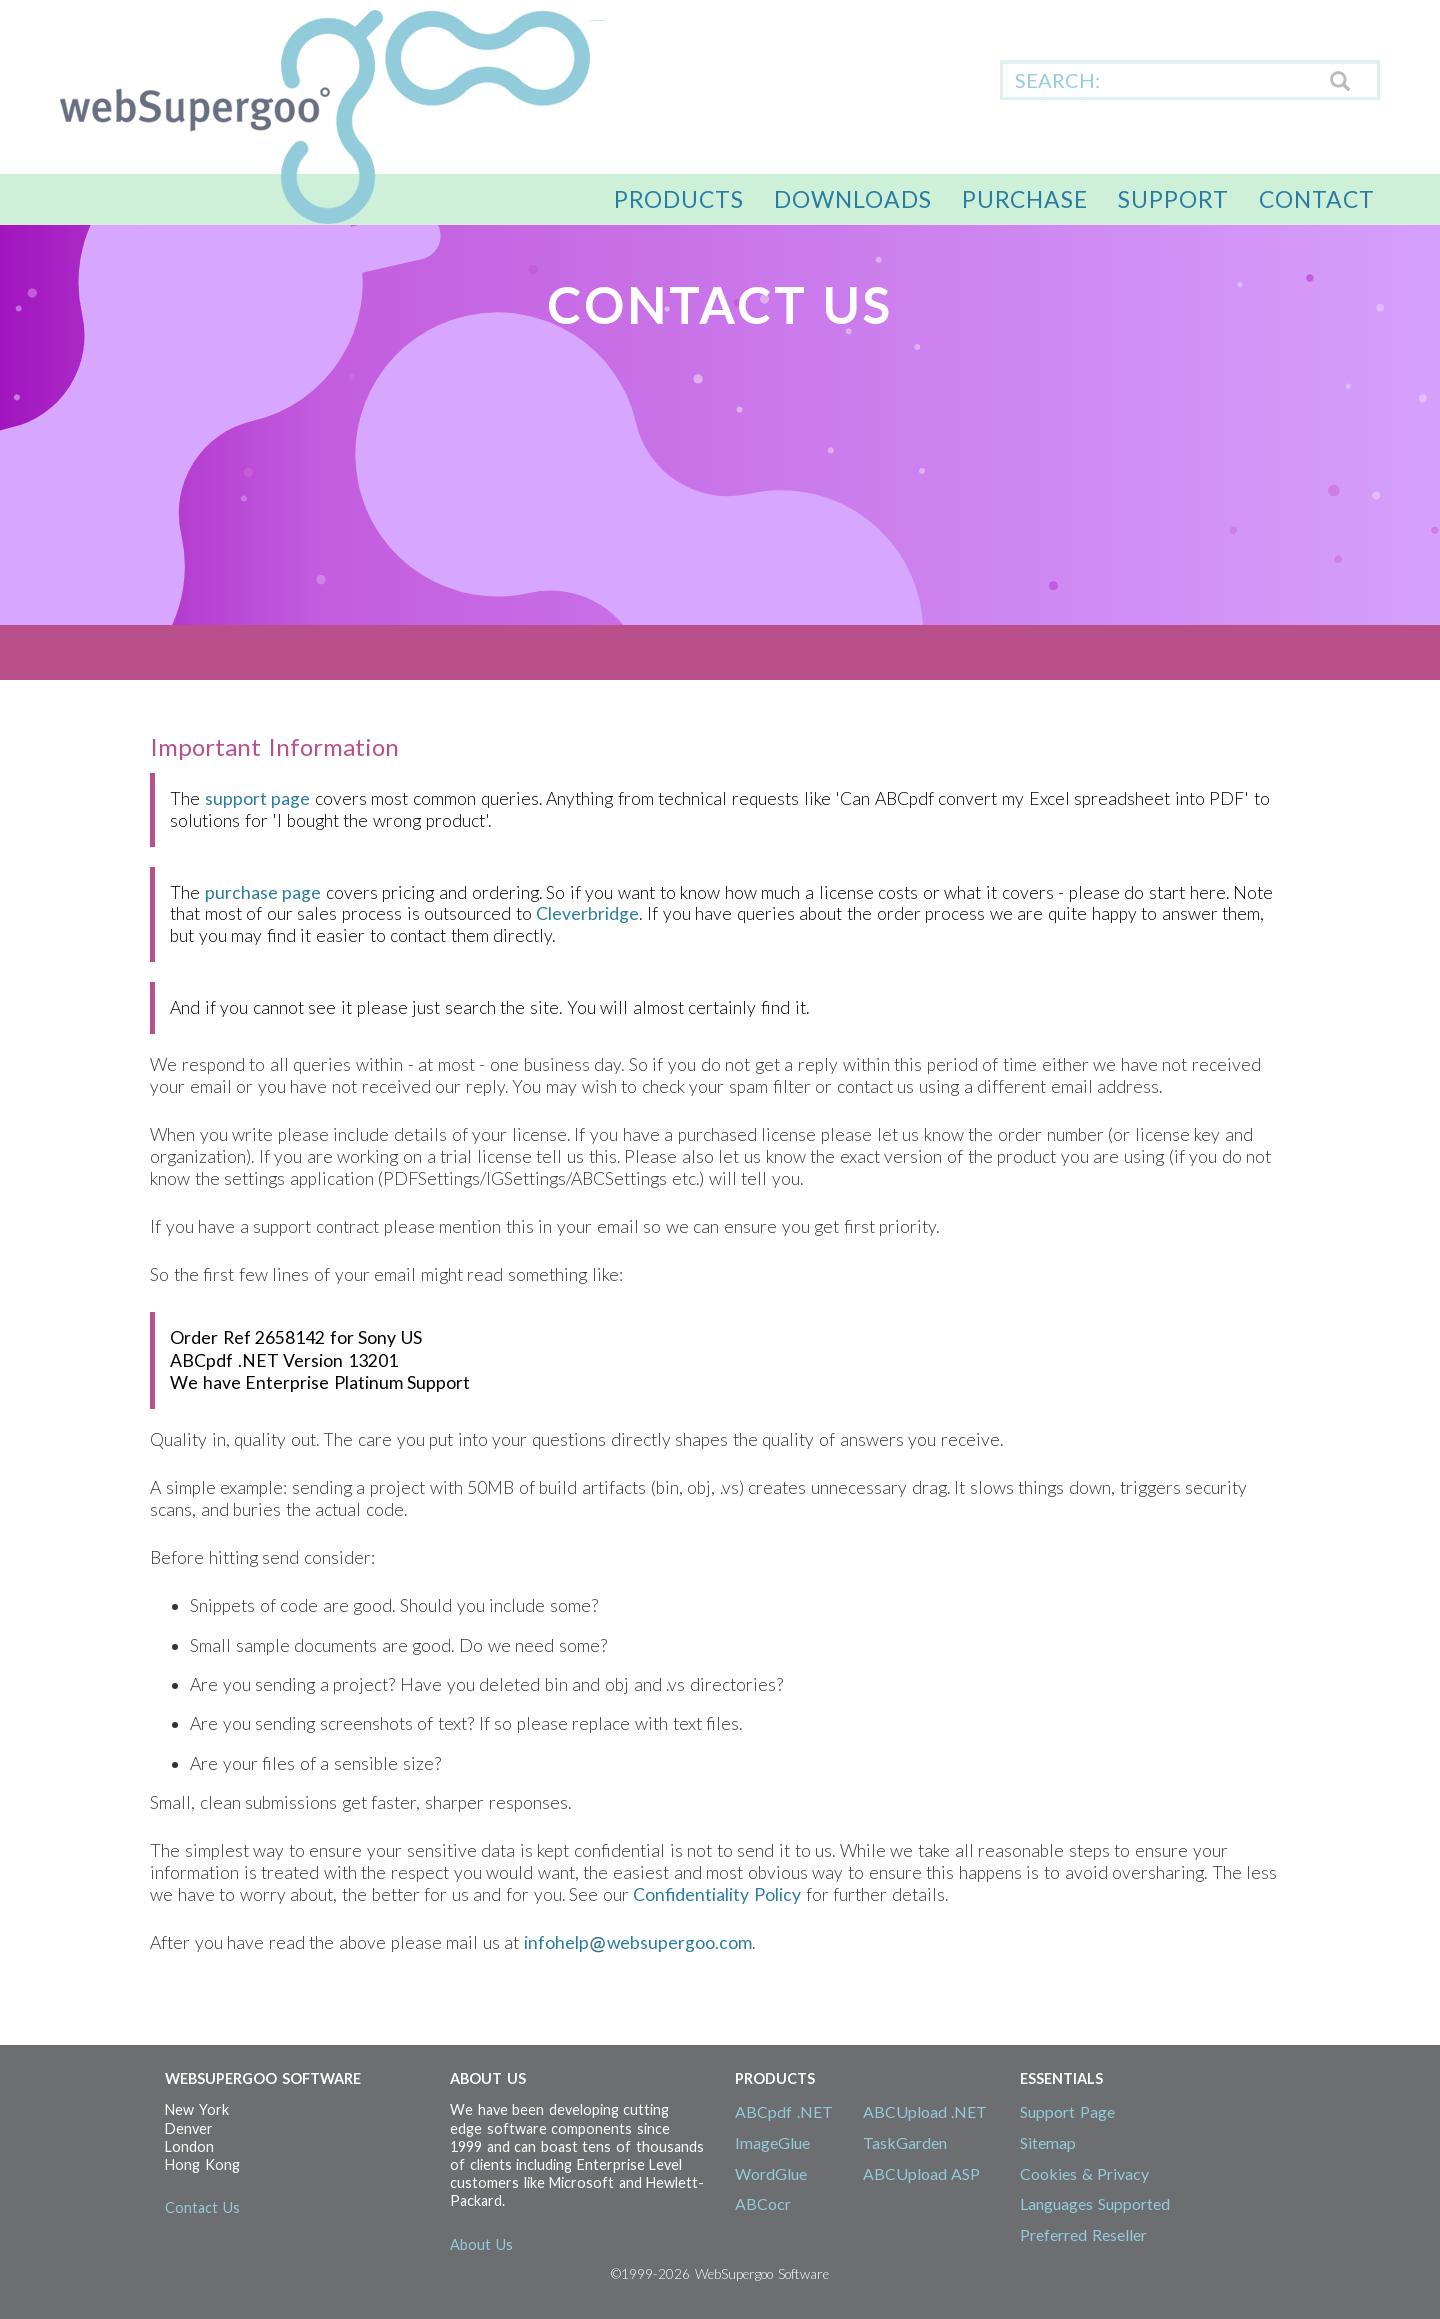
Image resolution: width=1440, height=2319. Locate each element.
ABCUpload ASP (922, 2173)
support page (258, 798)
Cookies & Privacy (1084, 2173)
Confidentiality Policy (717, 1894)
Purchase (1025, 199)
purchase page (263, 892)
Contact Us (202, 2207)
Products (679, 199)
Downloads (853, 199)
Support (1173, 199)
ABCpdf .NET (784, 2111)
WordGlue (771, 2173)
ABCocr (763, 2203)
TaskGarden (905, 2142)
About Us (481, 2244)
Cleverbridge (587, 913)
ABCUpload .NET (925, 2111)
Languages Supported (1095, 2203)
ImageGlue (772, 2142)
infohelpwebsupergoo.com (638, 1942)
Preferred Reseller (1083, 2234)
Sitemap (1048, 2142)
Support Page (1067, 2111)
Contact (1317, 199)
